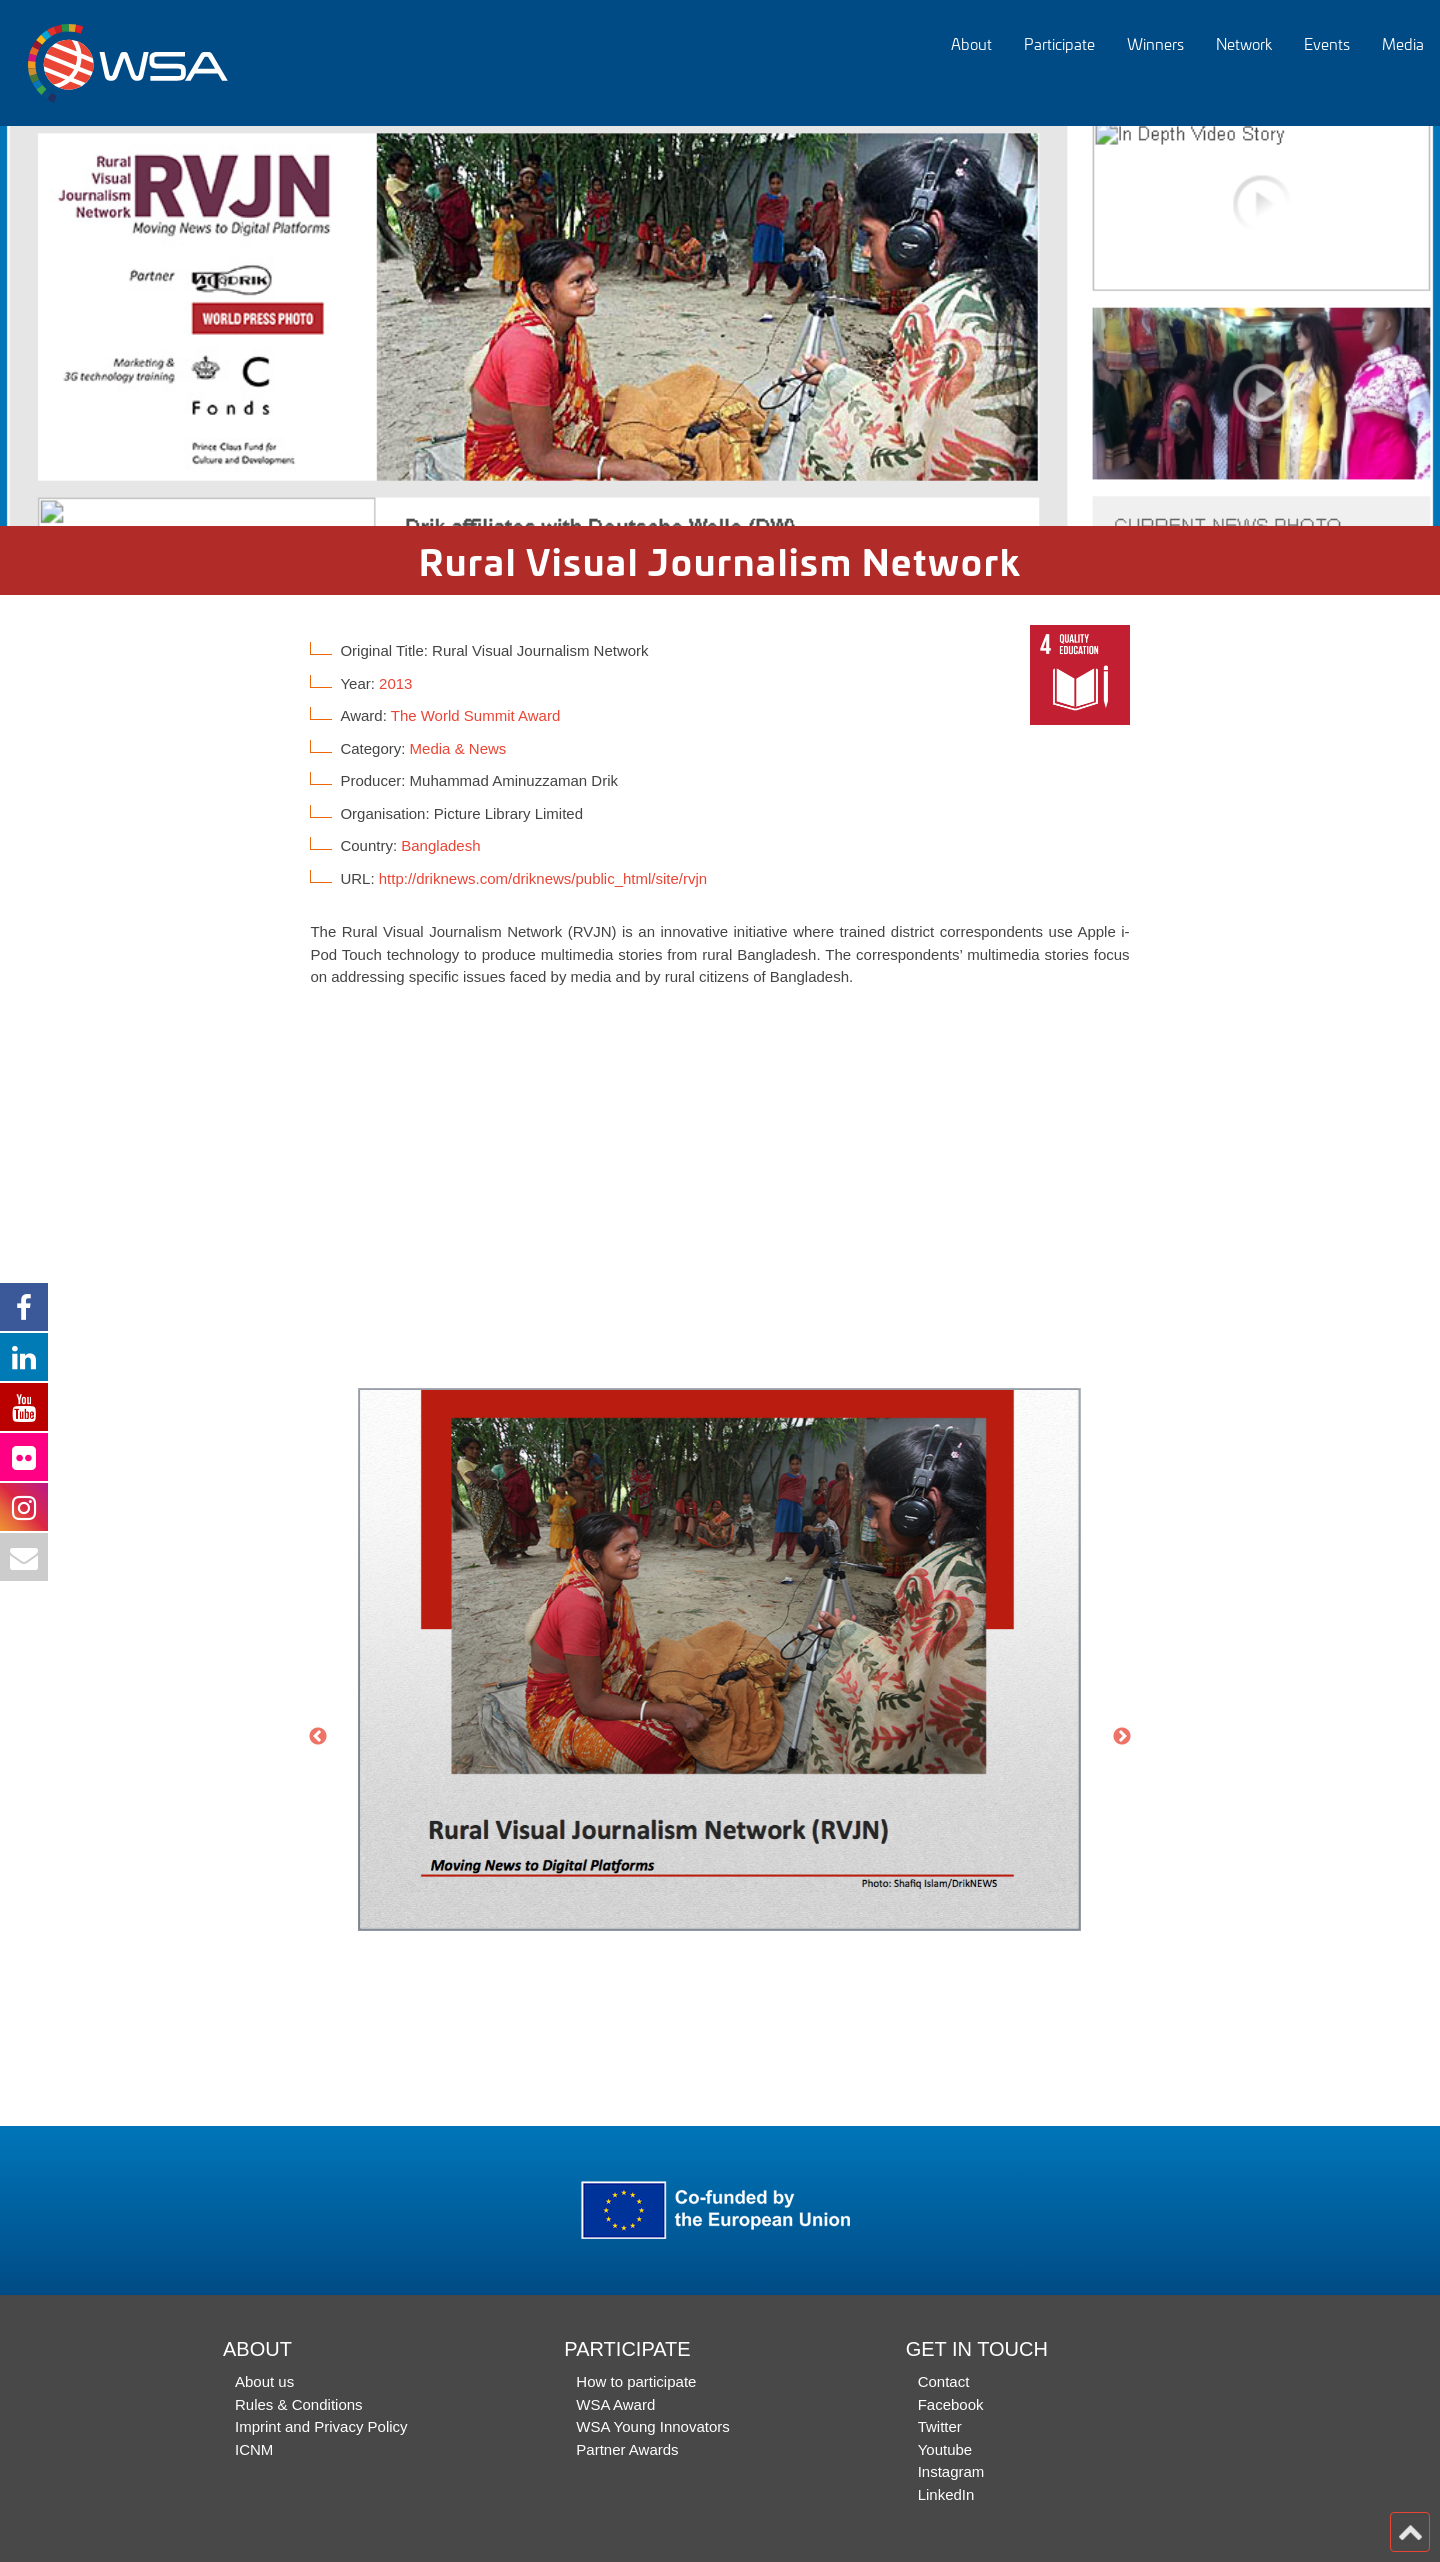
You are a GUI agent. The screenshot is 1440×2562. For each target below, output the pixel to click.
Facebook (951, 2404)
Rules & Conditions (299, 2404)
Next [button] (1122, 1737)
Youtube (945, 2449)
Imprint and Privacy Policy (321, 2426)
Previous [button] (318, 1737)
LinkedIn (946, 2494)
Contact (944, 2381)
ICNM (254, 2449)
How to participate (636, 2381)
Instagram (951, 2471)
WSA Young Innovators (652, 2426)
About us (264, 2381)
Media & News (458, 748)
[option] (720, 326)
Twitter (940, 2426)
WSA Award (615, 2404)
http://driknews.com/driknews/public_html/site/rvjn (543, 878)
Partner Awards (627, 2449)
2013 (395, 683)
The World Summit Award (476, 715)
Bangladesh (440, 845)
